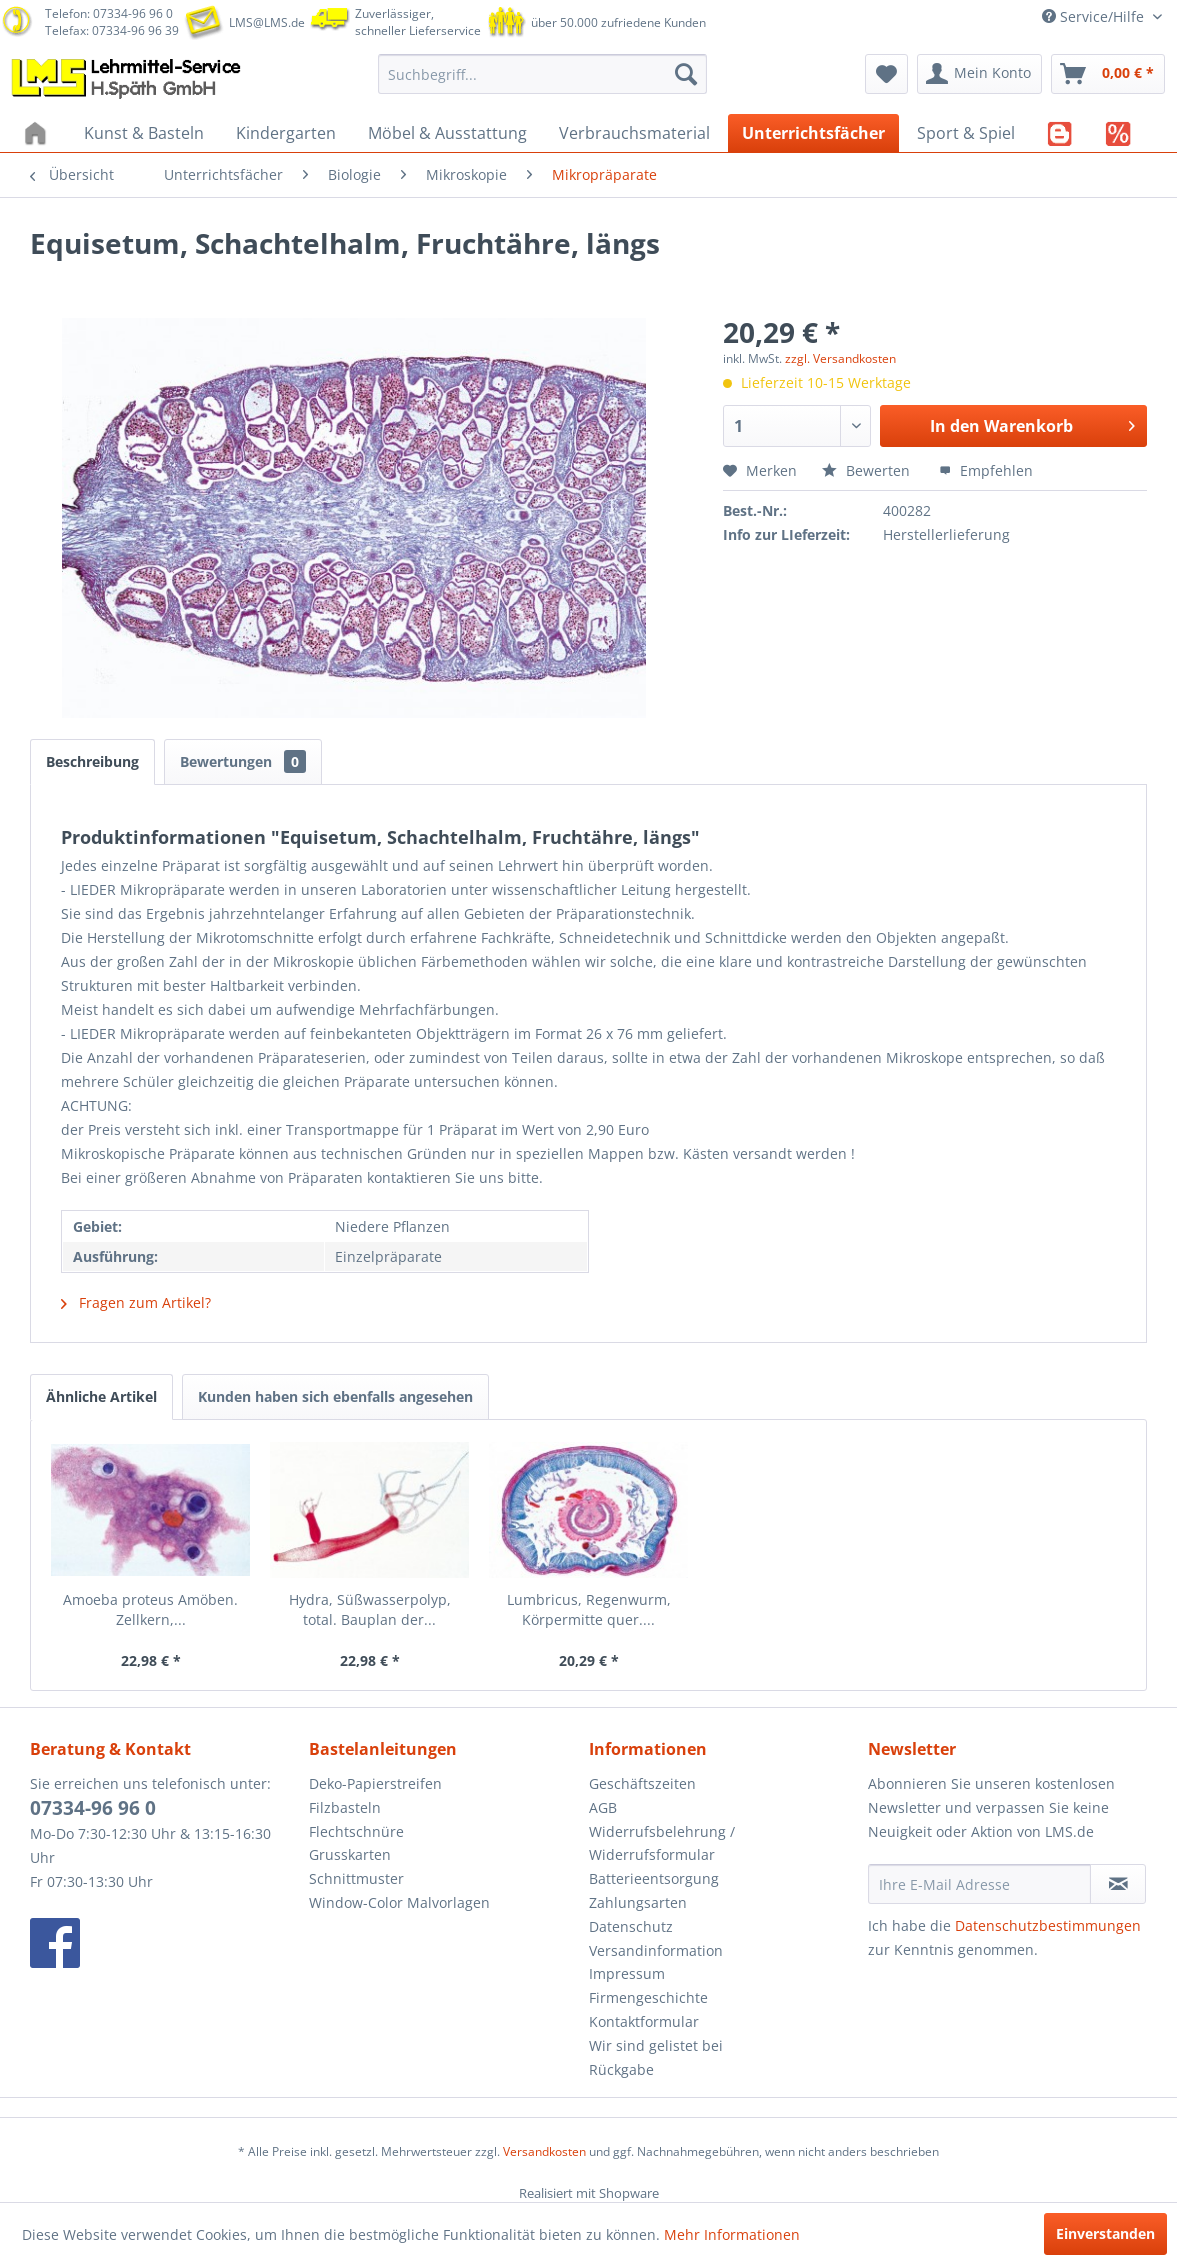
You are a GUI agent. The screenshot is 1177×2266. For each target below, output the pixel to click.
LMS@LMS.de (267, 22)
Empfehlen (986, 470)
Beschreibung (92, 761)
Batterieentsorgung (654, 1878)
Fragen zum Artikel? (136, 1302)
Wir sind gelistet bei (656, 2045)
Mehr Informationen (732, 2234)
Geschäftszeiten (642, 1783)
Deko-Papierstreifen (375, 1783)
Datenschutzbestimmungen (1048, 1925)
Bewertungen (243, 761)
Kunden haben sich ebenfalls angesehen (335, 1396)
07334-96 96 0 (93, 1808)
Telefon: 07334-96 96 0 (109, 13)
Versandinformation (656, 1950)
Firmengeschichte (648, 1997)
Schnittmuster (356, 1878)
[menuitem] (543, 74)
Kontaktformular (644, 2021)
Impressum (627, 1973)
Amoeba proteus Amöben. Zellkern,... (150, 1609)
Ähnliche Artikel (101, 1396)
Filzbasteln (345, 1807)
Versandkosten (544, 2151)
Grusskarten (350, 1854)
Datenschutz (631, 1926)
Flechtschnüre (356, 1831)
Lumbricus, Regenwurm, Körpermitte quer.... (589, 1609)
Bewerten (868, 470)
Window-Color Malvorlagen (399, 1902)
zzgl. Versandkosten (840, 358)
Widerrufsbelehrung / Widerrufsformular (662, 1843)
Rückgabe (621, 2069)
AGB (603, 1807)
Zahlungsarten (638, 1902)
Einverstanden (1105, 2233)
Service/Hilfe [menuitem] (1095, 16)
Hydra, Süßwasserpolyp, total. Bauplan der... (370, 1609)
